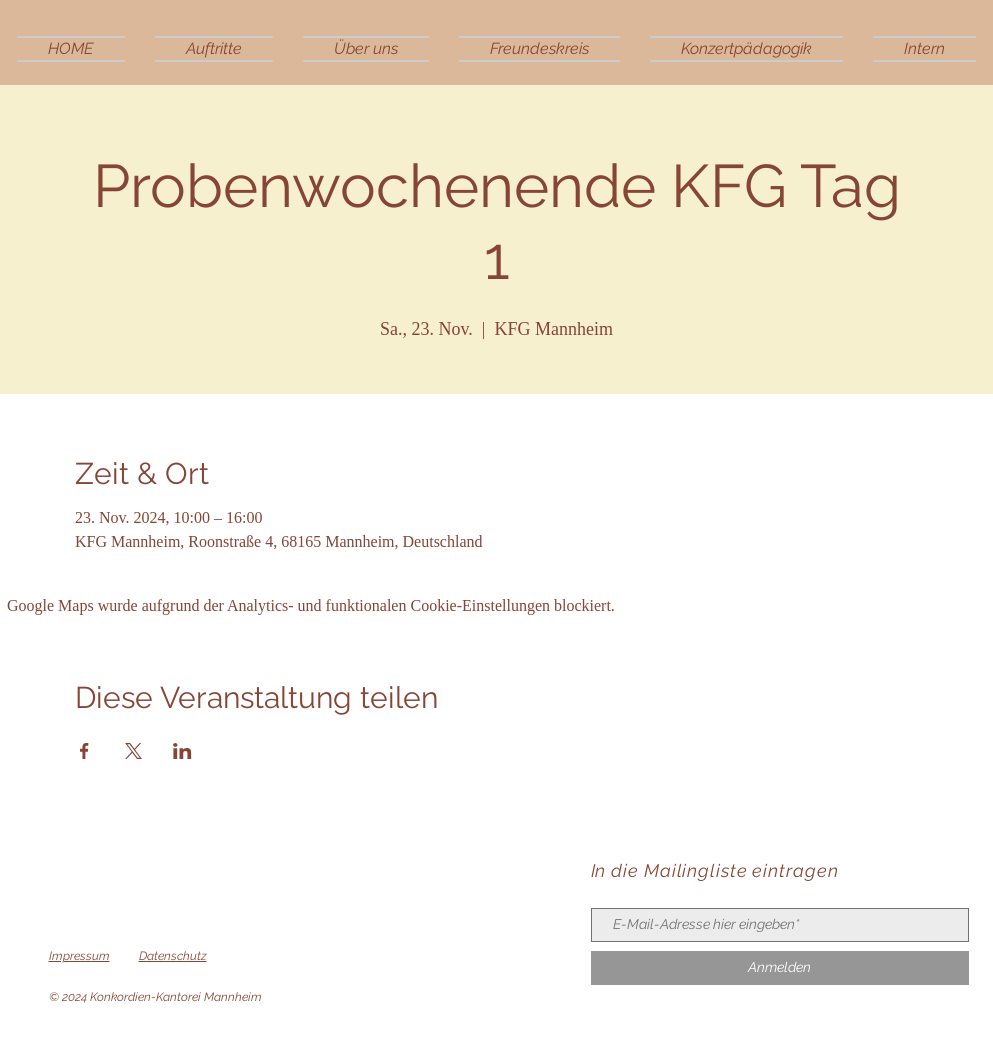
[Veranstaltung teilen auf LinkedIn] (182, 751)
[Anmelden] (780, 968)
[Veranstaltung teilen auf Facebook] (84, 751)
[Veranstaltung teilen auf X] (133, 751)
